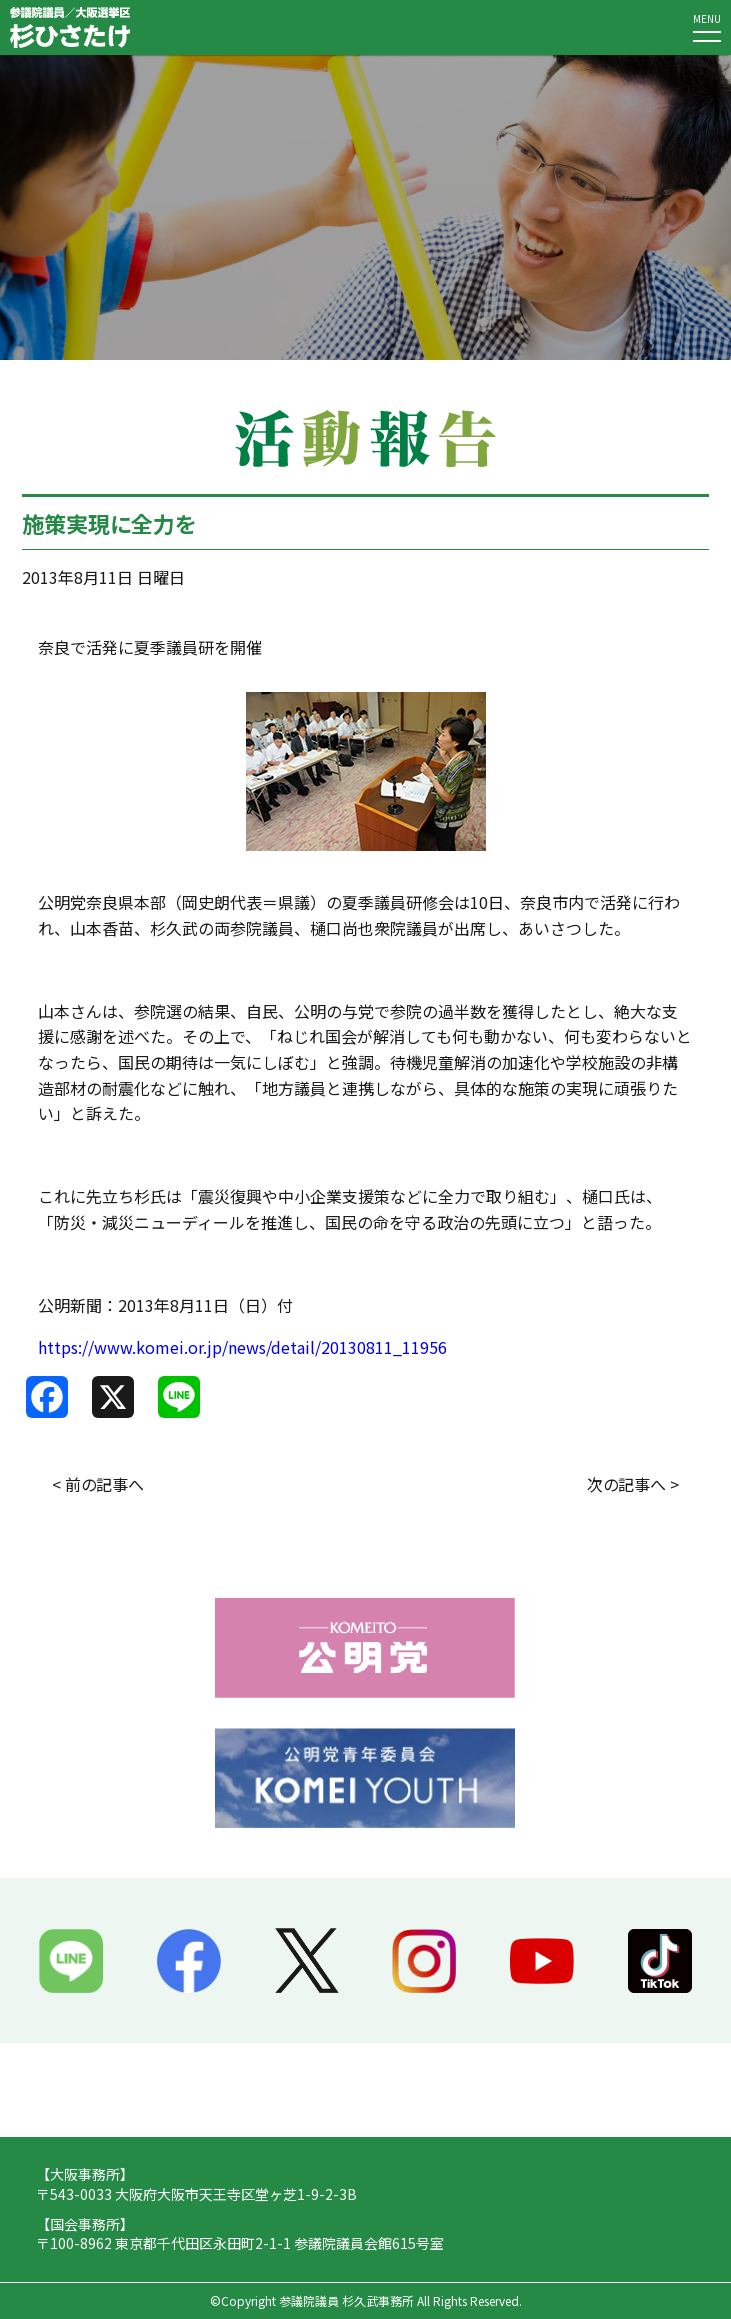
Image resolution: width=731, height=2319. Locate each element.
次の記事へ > (633, 1484)
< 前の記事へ (98, 1484)
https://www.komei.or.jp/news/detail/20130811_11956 (242, 1347)
